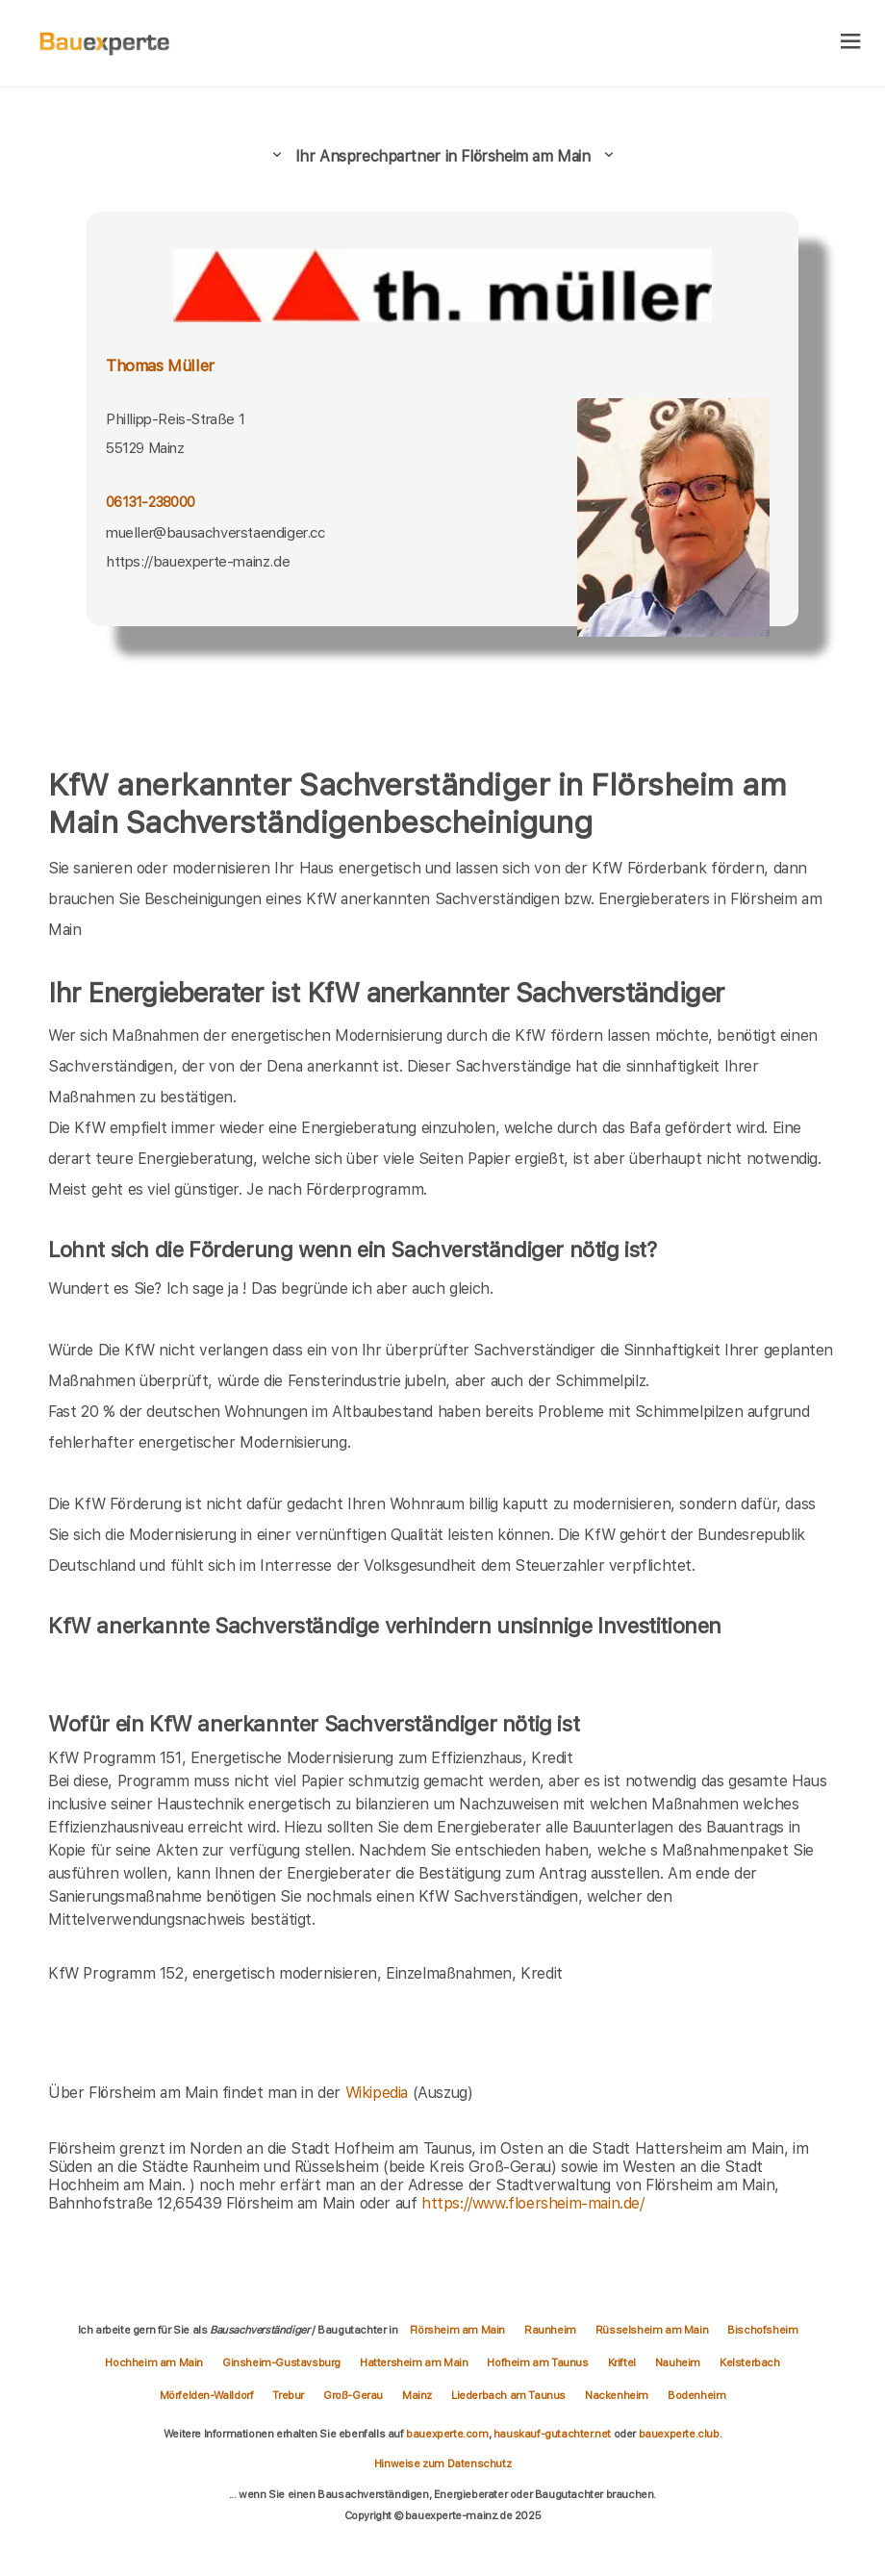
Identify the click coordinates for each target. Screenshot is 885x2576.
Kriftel (622, 2362)
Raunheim (550, 2329)
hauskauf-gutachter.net (552, 2433)
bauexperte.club (679, 2433)
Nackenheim (616, 2395)
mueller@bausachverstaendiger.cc (215, 533)
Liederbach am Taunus (508, 2395)
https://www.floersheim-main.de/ (533, 2203)
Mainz (417, 2395)
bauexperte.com (447, 2433)
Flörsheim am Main (457, 2329)
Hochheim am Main (154, 2362)
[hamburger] (851, 43)
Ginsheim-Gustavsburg (281, 2362)
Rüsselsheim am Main (651, 2329)
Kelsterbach (750, 2362)
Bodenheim (696, 2395)
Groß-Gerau (353, 2395)
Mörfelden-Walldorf (207, 2395)
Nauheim (677, 2362)
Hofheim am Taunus (537, 2362)
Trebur (288, 2395)
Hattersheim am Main (414, 2362)
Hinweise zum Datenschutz (442, 2463)
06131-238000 (150, 502)
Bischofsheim (762, 2329)
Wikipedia (379, 2093)
